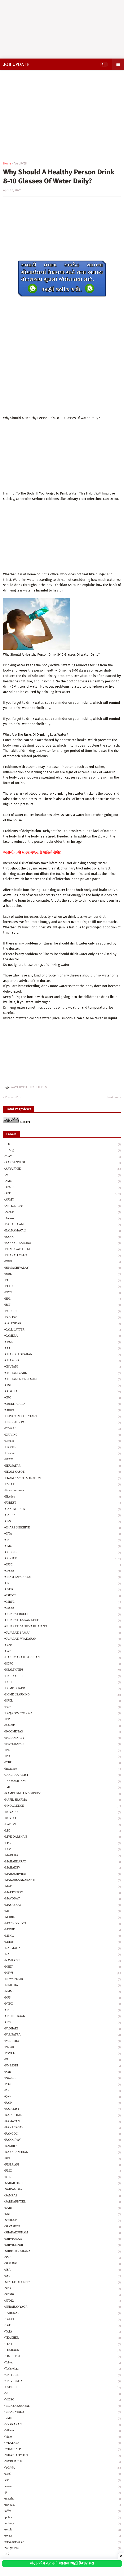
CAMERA (63, 1336)
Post (63, 2091)
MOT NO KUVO (63, 1924)
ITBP (63, 1763)
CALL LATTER (63, 1330)
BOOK (63, 1287)
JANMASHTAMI (63, 1781)
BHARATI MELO (63, 1256)
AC (63, 1175)
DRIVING (63, 1435)
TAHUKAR (63, 2313)
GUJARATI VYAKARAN (63, 1639)
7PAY (63, 1157)
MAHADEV (63, 1868)
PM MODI (63, 2066)
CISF (63, 1386)
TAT (63, 2326)
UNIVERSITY (63, 2381)
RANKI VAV (63, 2140)
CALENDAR (63, 1324)
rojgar (63, 2536)
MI (63, 1911)
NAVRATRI (63, 1961)
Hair (63, 1707)
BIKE (63, 1262)
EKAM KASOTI (63, 1472)
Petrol (63, 2085)
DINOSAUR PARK (63, 1423)
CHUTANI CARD (63, 1373)
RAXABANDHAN (63, 2152)
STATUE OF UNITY (63, 2282)
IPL (63, 1751)
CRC (63, 1398)
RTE (63, 2177)
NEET (63, 1967)
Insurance (63, 1769)
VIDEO (63, 2400)
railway (63, 2524)
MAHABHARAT (63, 1862)
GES (63, 1522)
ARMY (63, 1200)
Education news (63, 1491)
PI (63, 2060)
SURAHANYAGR (63, 2307)
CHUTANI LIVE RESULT (63, 1379)
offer (63, 2511)
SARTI (63, 2208)
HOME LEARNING (63, 1695)
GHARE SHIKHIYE (63, 1528)
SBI (63, 2214)
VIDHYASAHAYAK (63, 2406)
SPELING (63, 2264)
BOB (63, 1280)
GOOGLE (63, 1553)
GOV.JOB (63, 1559)
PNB (63, 2072)
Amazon (63, 1219)
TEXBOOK (63, 2350)
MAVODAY (63, 1899)
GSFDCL (63, 1596)
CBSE (63, 1342)
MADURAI (63, 1856)
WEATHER (63, 2443)
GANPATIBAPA (63, 1509)
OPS (63, 2023)
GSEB (63, 1590)
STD (63, 2289)
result (63, 2530)
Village (63, 2431)
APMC (63, 1188)
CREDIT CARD (63, 1404)
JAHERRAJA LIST (63, 1775)
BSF (63, 1305)
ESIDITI (63, 1484)
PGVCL (63, 2054)
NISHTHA (63, 1985)
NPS (63, 1998)
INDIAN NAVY (63, 1738)
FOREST (63, 1503)
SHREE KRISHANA (63, 2252)
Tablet (63, 2363)
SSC (63, 2276)
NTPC (63, 2004)
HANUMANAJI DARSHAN (63, 1658)
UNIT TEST (63, 2375)
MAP (63, 1887)
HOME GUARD (63, 1689)
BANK (63, 1237)
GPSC (63, 1565)
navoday (63, 2505)
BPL (63, 1299)
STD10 (63, 2295)
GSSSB (63, 1608)
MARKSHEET (63, 1893)
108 (63, 1144)
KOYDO (63, 1818)
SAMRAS (63, 2196)
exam (63, 2487)
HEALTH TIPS (38, 1087)
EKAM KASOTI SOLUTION (63, 1478)
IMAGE (63, 1726)
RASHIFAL (63, 2146)
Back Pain (63, 1317)
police (63, 2518)
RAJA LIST (63, 2109)
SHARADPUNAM (63, 2233)
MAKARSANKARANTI (63, 1880)
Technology (63, 2369)
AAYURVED (20, 163)
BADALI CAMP (63, 1225)
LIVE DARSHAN (63, 1837)
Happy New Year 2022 (63, 1713)
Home (7, 163)
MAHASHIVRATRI (63, 1874)
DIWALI (63, 1429)
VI (63, 2394)
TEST (63, 2344)
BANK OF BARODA (63, 1243)
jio (63, 2493)
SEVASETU (63, 2227)
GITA (63, 1534)
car (63, 2480)
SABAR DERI (63, 2183)
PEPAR (63, 2047)
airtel (63, 2474)
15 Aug (63, 1150)
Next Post (113, 1097)
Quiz (63, 2097)
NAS (63, 1955)
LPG (63, 1843)
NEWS (63, 1973)
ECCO (63, 1460)
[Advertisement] (62, 29)
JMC (63, 1788)
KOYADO (63, 1812)
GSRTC (63, 1602)
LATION (63, 1825)
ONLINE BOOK (63, 2016)
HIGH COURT (63, 1676)
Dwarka (63, 1454)
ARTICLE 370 (63, 1206)
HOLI (63, 1682)
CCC (63, 1348)
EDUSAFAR (63, 1466)
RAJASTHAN (63, 2115)
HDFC (63, 1664)
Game (63, 1645)
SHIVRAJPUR (63, 2245)
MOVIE (63, 1930)
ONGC (63, 2010)
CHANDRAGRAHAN (63, 1355)
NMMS (63, 1992)
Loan (63, 1849)
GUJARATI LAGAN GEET (63, 1621)
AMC (63, 1181)
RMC (63, 2171)
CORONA (63, 1392)
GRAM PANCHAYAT (63, 1577)
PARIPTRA (63, 2041)
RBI (63, 2159)
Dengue (63, 1441)
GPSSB (63, 1571)
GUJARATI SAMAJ (63, 1633)
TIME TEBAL (63, 2357)
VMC (63, 2419)
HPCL (63, 1701)
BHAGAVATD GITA (63, 1250)
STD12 (63, 2301)
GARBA (63, 1515)
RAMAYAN (63, 2122)
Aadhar (63, 1212)
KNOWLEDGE (63, 1806)
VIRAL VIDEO (63, 2412)
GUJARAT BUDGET (63, 1614)
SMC (63, 2258)
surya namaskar (63, 2542)
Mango (63, 1942)
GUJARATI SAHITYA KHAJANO (63, 1627)
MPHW (63, 1936)
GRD (63, 1584)
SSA (63, 2270)
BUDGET (63, 1311)
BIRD (63, 1274)
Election (63, 1497)
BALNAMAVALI (63, 1231)
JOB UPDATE (16, 64)
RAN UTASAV (63, 2128)
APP (63, 1194)
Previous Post (13, 1097)
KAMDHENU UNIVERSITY (63, 1794)
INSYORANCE (63, 1744)
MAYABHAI (63, 1905)
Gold (63, 1651)
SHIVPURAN (63, 2239)
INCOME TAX (63, 1732)
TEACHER (63, 2338)
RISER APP (63, 2165)
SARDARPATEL (63, 2202)
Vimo (63, 2437)
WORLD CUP (63, 2462)
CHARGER (63, 1361)
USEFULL (63, 2388)
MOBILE (63, 1918)
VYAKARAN (63, 2425)
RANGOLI (63, 2134)
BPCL (63, 1293)
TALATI (63, 2320)
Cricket (63, 1410)
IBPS (63, 1720)
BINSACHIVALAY (63, 1268)
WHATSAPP (63, 2449)
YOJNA (63, 2468)
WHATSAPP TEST (63, 2456)
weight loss (63, 2548)
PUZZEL (63, 2078)
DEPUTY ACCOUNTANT (63, 1417)
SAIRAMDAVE (63, 2190)
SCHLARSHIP (63, 2221)
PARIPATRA (63, 2035)
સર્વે (63, 2554)
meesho (63, 2499)
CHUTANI (63, 1367)
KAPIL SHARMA (63, 1800)
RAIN (63, 2103)
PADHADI (63, 2029)
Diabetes (63, 1447)
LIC (63, 1831)
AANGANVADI (63, 1163)
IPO (63, 1757)
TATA (63, 2332)
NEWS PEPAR (63, 1979)
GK (63, 1540)
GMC (63, 1546)
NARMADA (63, 1948)
